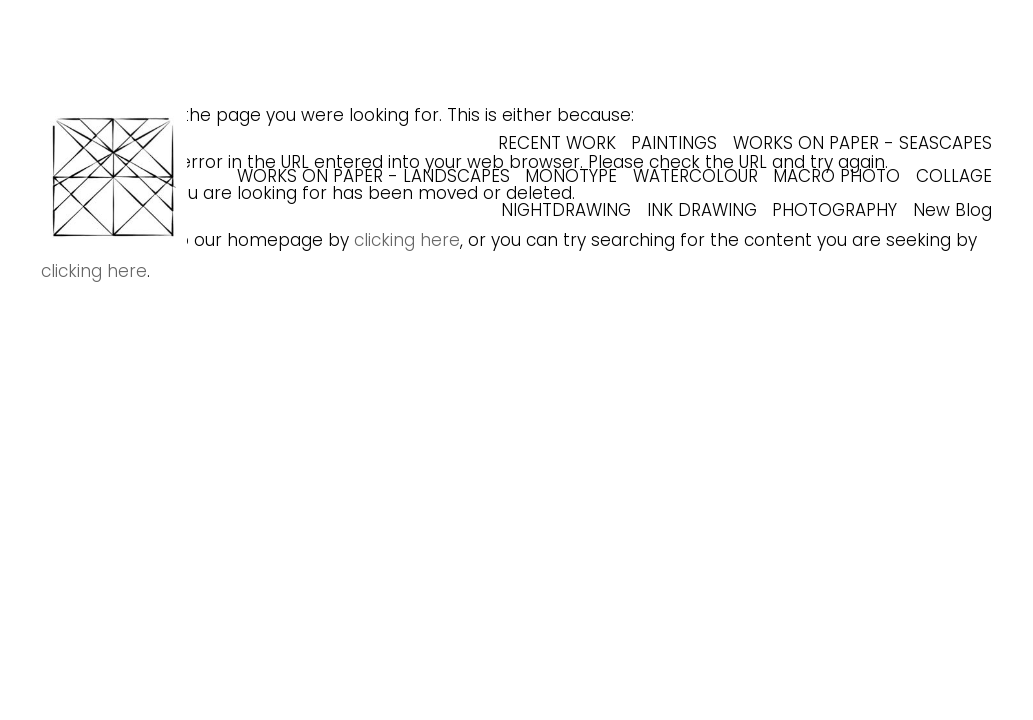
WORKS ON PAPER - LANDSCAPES (373, 176)
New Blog (952, 210)
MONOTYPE (571, 176)
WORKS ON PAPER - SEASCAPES (862, 143)
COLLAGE (954, 176)
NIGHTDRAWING (566, 210)
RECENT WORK (557, 143)
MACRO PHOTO (836, 176)
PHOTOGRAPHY (834, 210)
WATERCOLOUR (695, 176)
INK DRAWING (702, 210)
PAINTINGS (674, 143)
